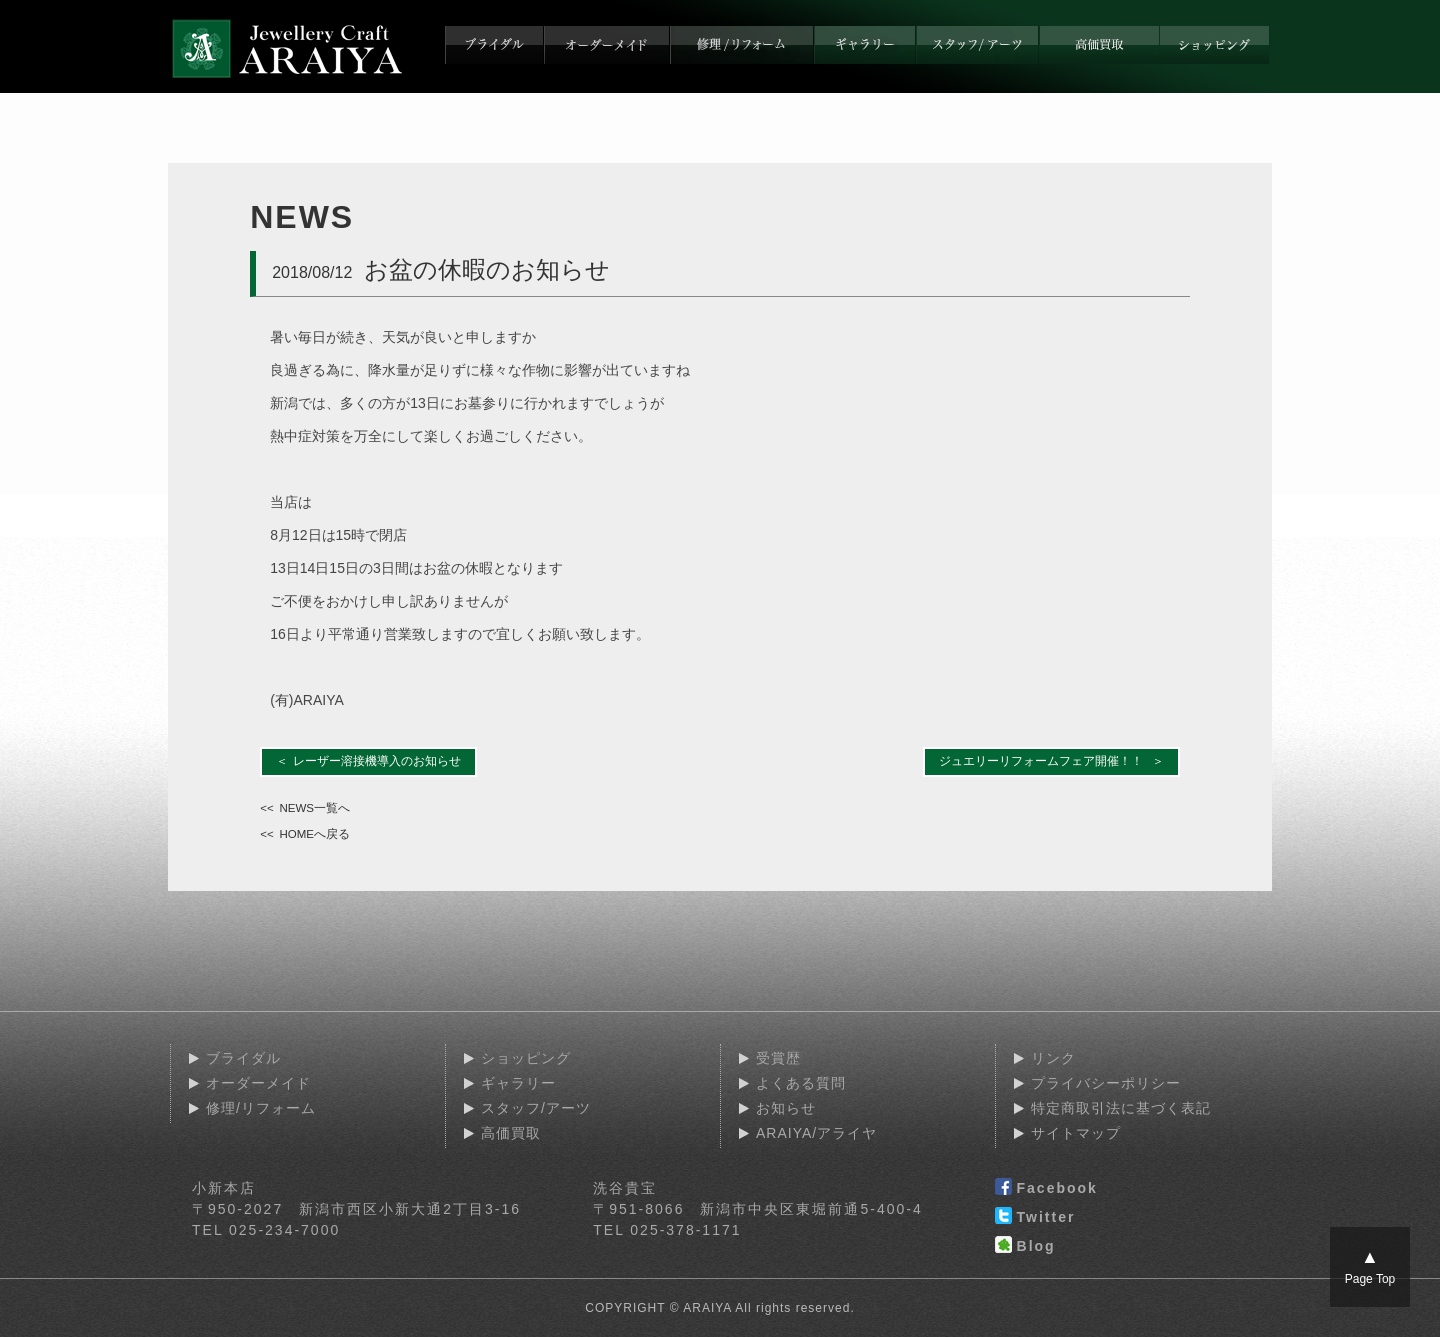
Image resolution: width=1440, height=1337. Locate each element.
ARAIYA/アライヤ (816, 1133)
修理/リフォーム (261, 1108)
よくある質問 (801, 1083)
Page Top (1370, 1266)
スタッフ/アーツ (536, 1108)
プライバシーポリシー (1106, 1083)
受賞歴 (778, 1058)
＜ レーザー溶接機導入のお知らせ (369, 761)
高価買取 (511, 1133)
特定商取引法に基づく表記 (1121, 1108)
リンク (1053, 1058)
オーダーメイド (258, 1083)
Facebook (1046, 1189)
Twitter (1035, 1218)
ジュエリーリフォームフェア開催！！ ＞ (1051, 761)
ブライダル (243, 1058)
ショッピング (526, 1058)
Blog (1025, 1247)
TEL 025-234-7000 (266, 1230)
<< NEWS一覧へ (305, 808)
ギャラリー (518, 1083)
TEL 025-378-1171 (667, 1230)
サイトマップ (1076, 1133)
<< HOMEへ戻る (305, 834)
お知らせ (786, 1108)
